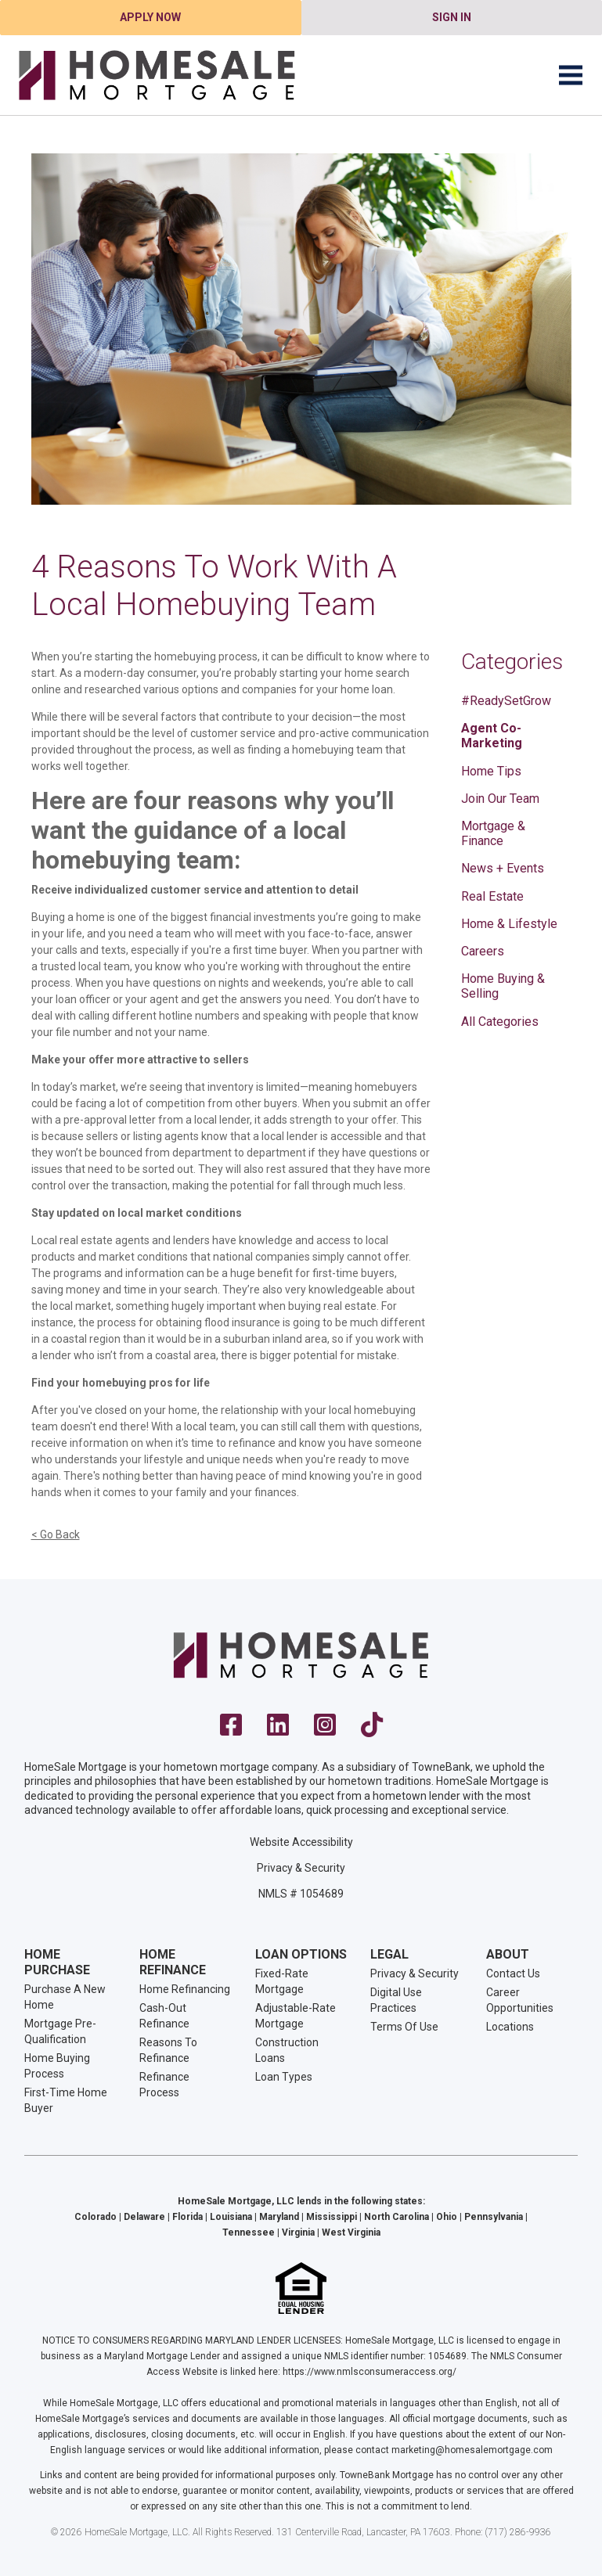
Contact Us (513, 1973)
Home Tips (491, 771)
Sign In (451, 17)
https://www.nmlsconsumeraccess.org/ (369, 2371)
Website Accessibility (301, 1842)
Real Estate (492, 896)
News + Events (502, 868)
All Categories (500, 1021)
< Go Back (55, 1534)
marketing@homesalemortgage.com (472, 2450)
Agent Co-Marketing (491, 735)
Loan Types (283, 2077)
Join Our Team (500, 798)
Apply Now (150, 17)
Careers (482, 951)
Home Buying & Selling (503, 986)
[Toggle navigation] (571, 75)
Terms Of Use (404, 2026)
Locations (510, 2026)
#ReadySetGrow (506, 700)
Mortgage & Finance (493, 833)
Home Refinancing (184, 1989)
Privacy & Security (301, 1868)
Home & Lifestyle (509, 923)
